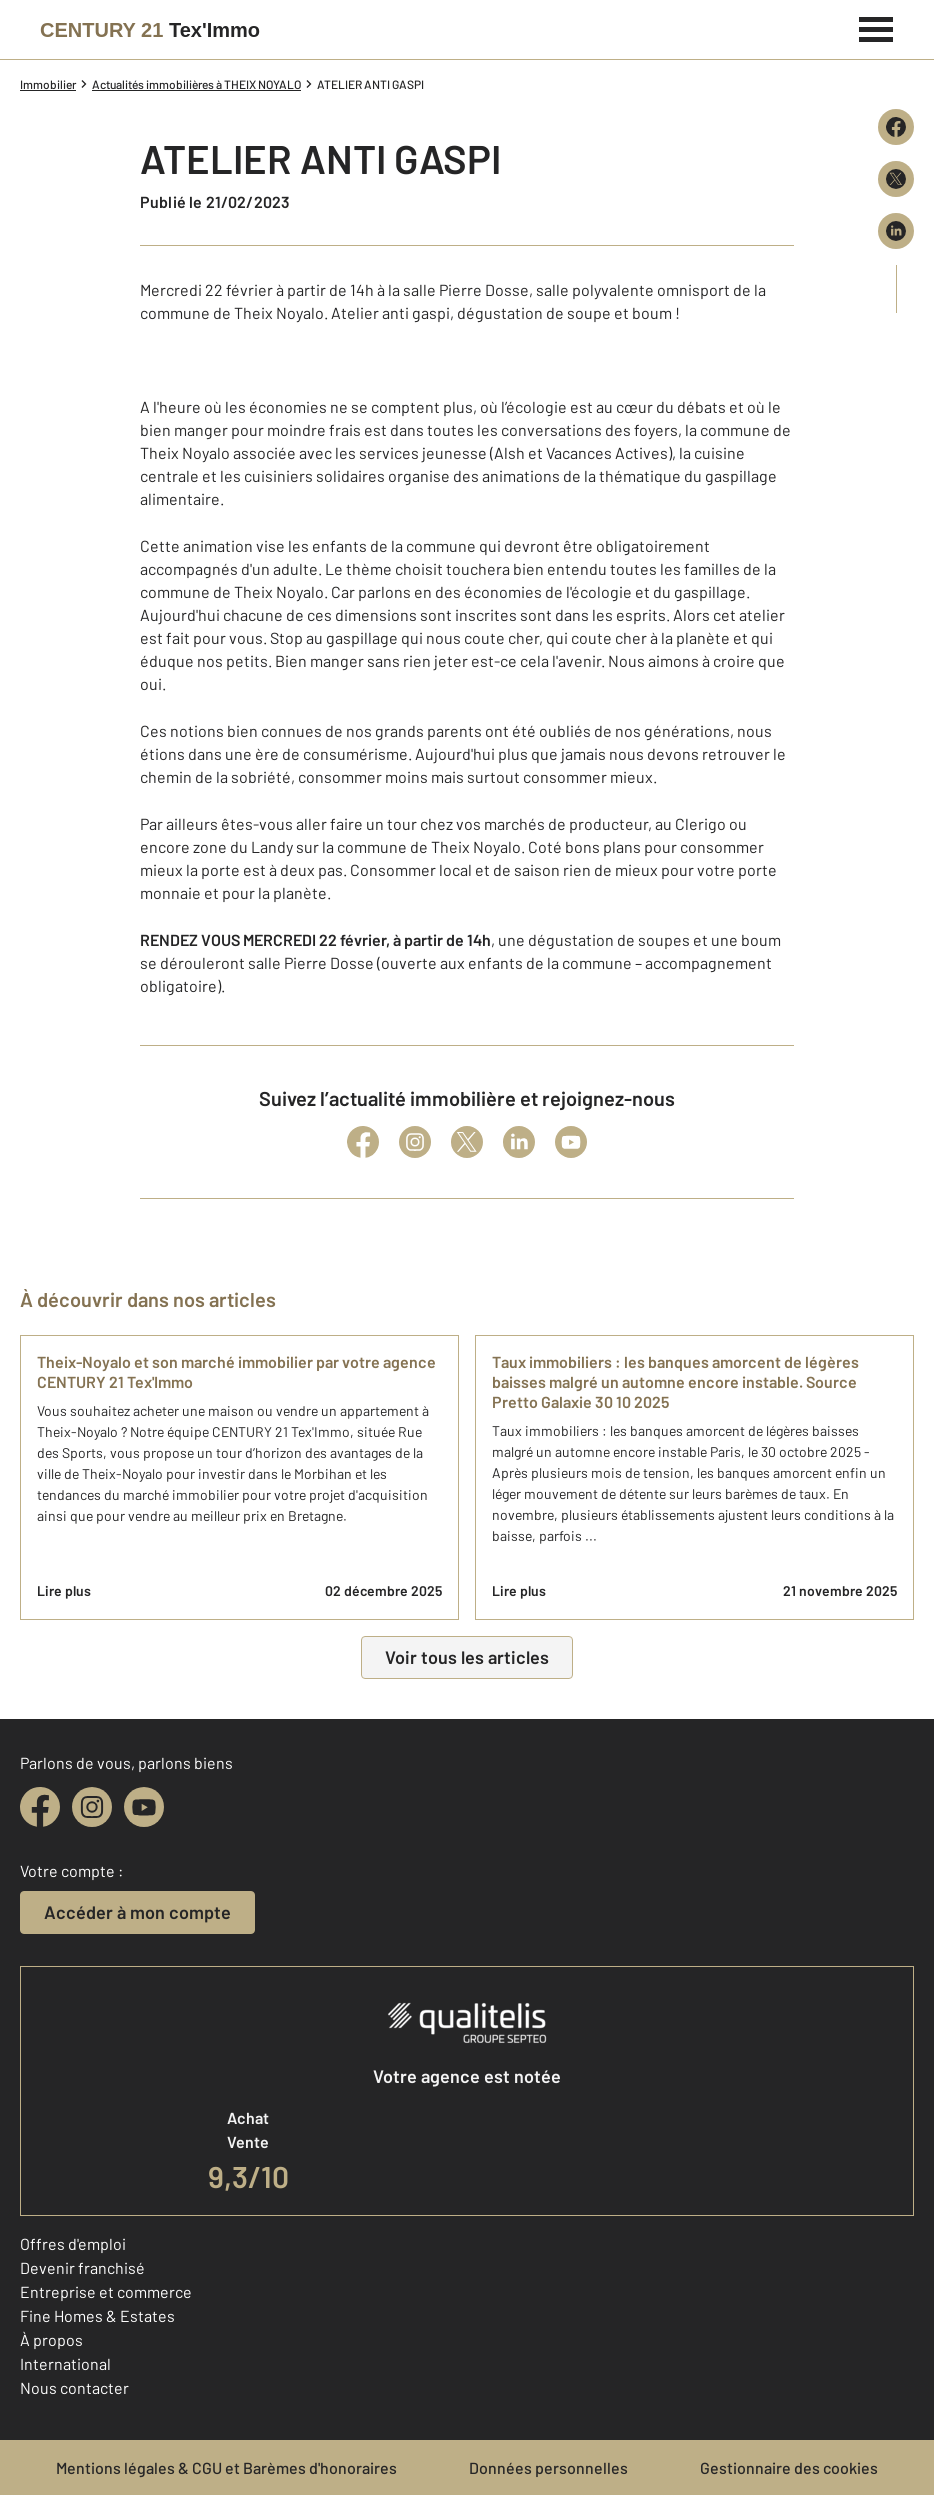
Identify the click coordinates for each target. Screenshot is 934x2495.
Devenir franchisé (82, 2267)
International (65, 2363)
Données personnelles (548, 2467)
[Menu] (876, 27)
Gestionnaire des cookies (789, 2467)
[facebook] (40, 1807)
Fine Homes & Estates (97, 2315)
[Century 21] (150, 30)
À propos (51, 2339)
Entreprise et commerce (106, 2291)
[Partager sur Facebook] (896, 127)
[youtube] (144, 1807)
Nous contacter (74, 2387)
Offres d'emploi (73, 2243)
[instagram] (92, 1807)
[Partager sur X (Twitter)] (896, 179)
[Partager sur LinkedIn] (896, 231)
